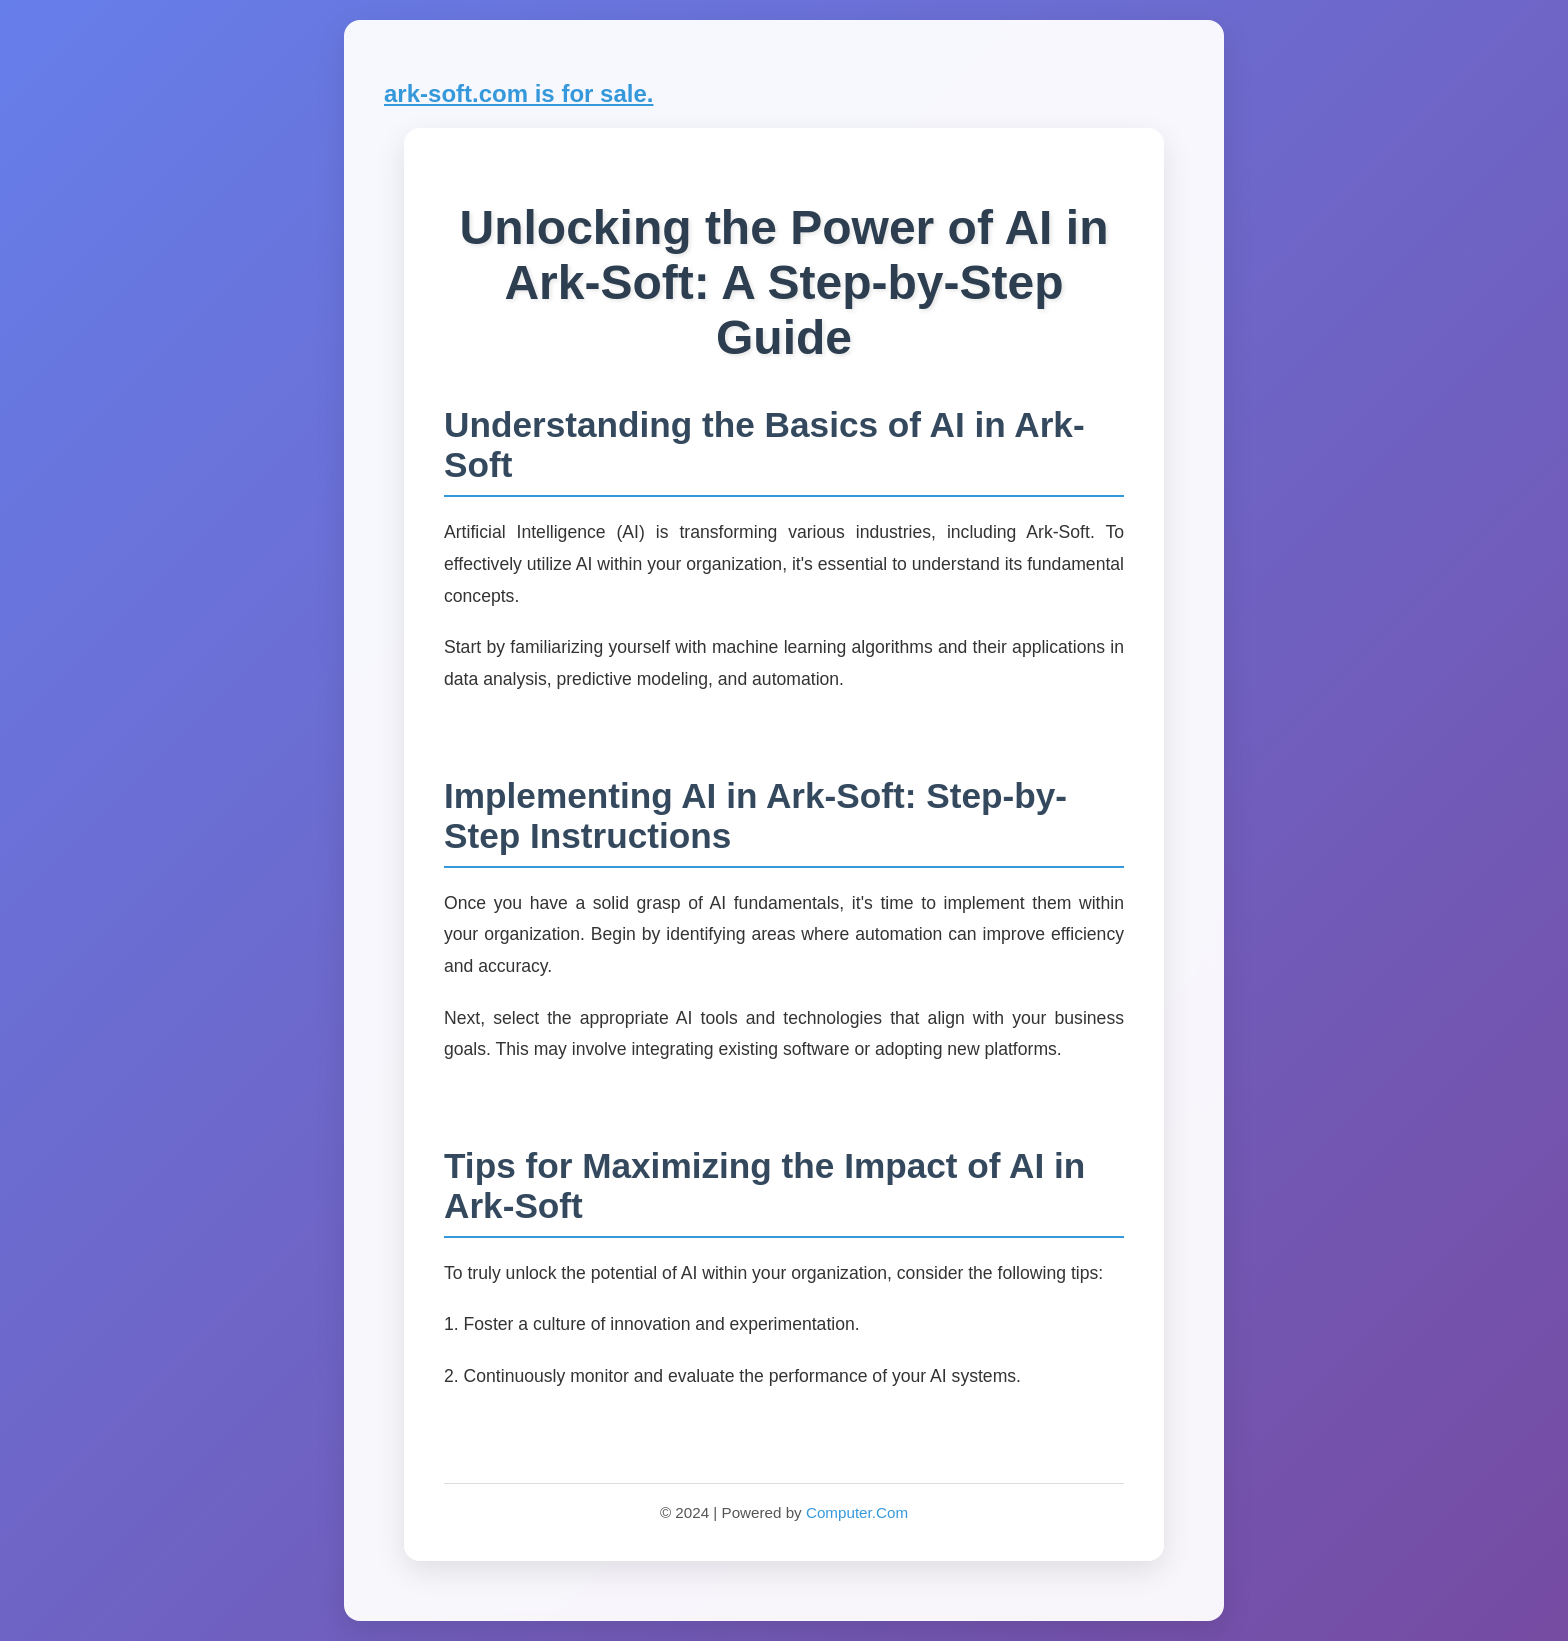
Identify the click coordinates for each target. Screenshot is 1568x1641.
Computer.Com (857, 1512)
